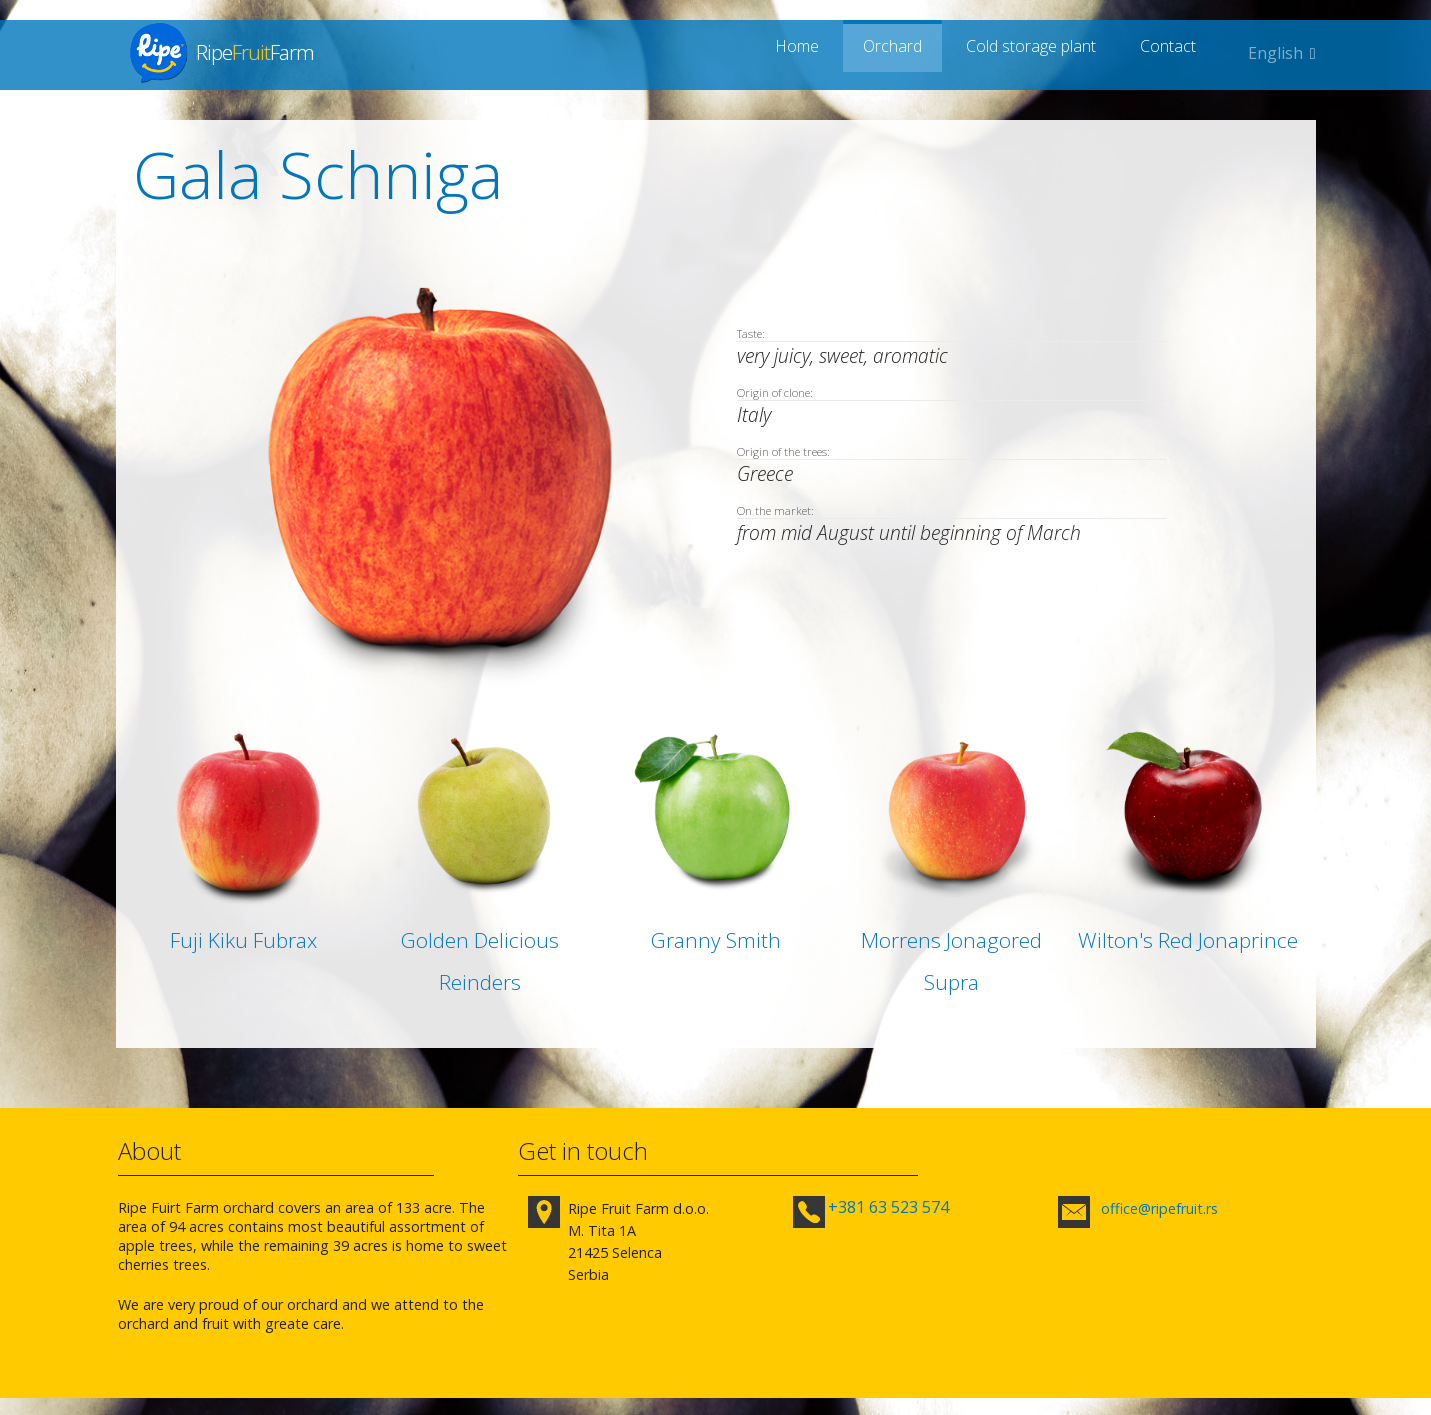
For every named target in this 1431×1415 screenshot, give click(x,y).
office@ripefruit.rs (1158, 1208)
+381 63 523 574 (889, 1207)
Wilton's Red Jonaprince (1188, 940)
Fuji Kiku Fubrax (243, 940)
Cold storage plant (1039, 53)
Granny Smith (716, 940)
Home (818, 53)
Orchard (905, 53)
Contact (1172, 53)
